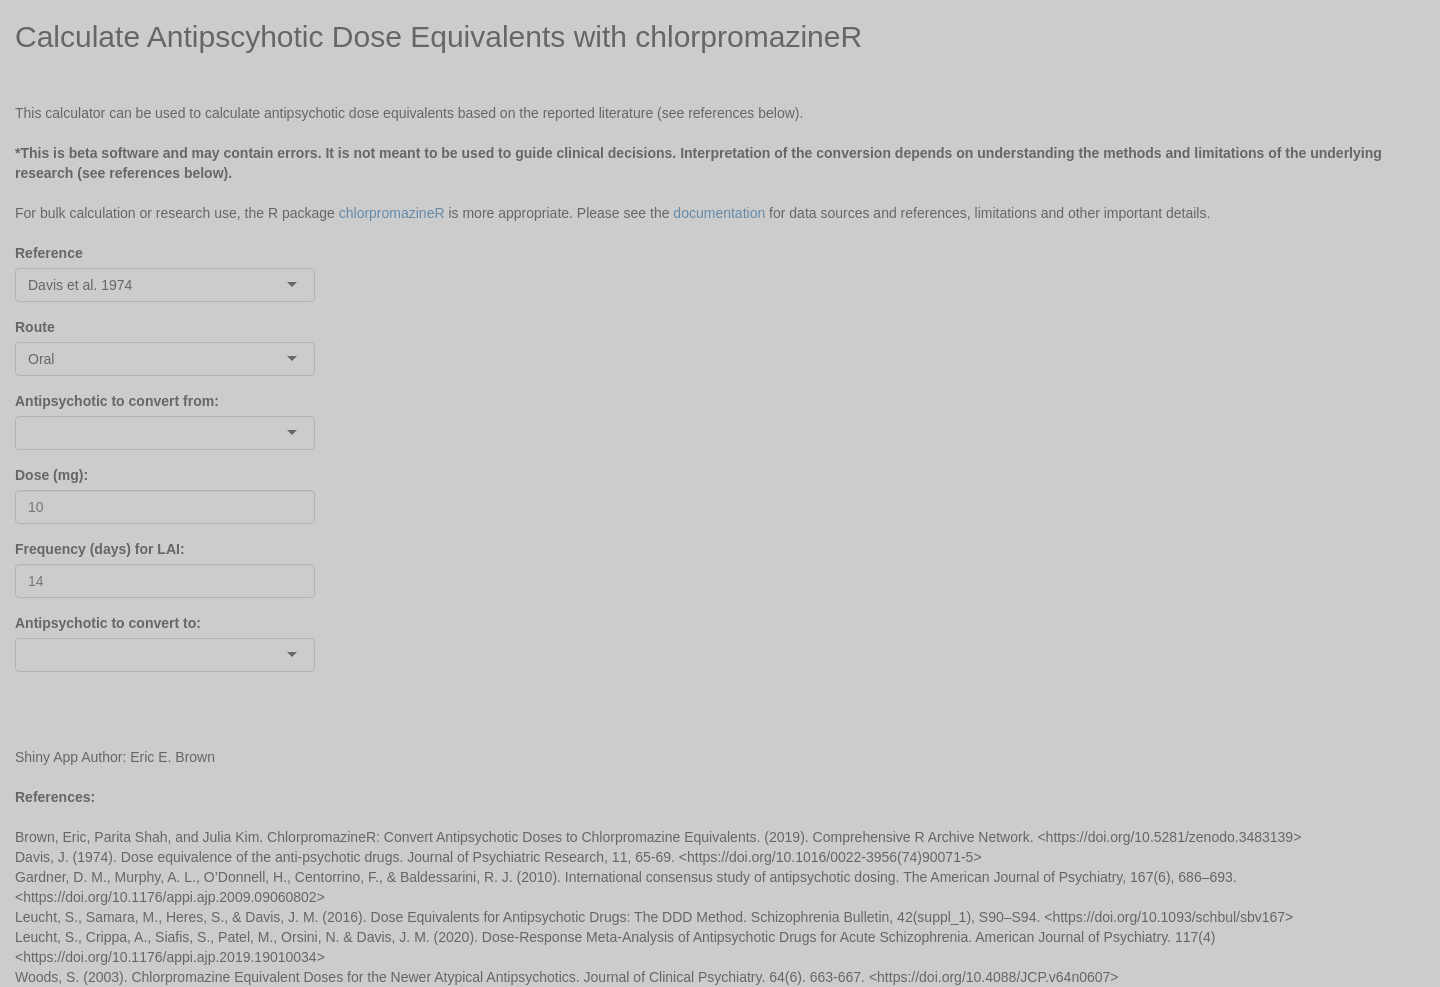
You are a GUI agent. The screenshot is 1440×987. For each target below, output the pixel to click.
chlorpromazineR (392, 213)
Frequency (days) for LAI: (100, 549)
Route (35, 327)
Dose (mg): (51, 475)
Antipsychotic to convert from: (117, 401)
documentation (719, 213)
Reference (49, 253)
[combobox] (134, 285)
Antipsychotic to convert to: (108, 623)
